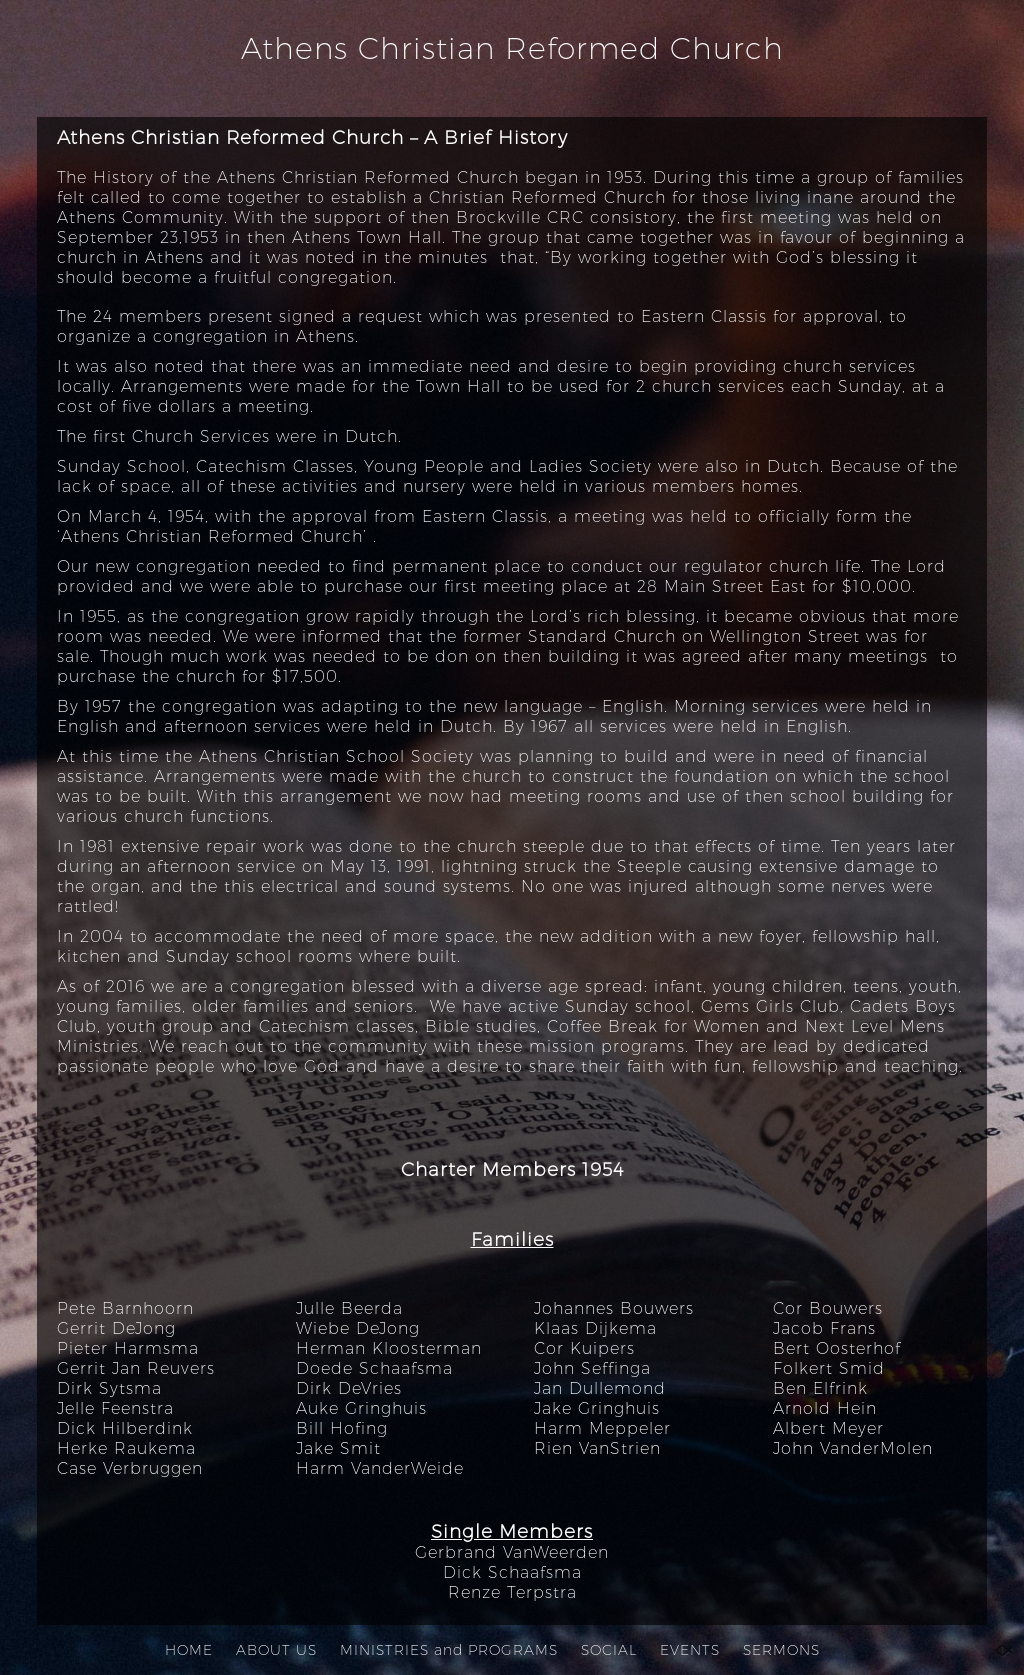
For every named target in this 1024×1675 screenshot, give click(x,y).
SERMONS (781, 1650)
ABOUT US (276, 1650)
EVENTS (690, 1650)
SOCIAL (609, 1650)
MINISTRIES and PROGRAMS (449, 1650)
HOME (189, 1650)
